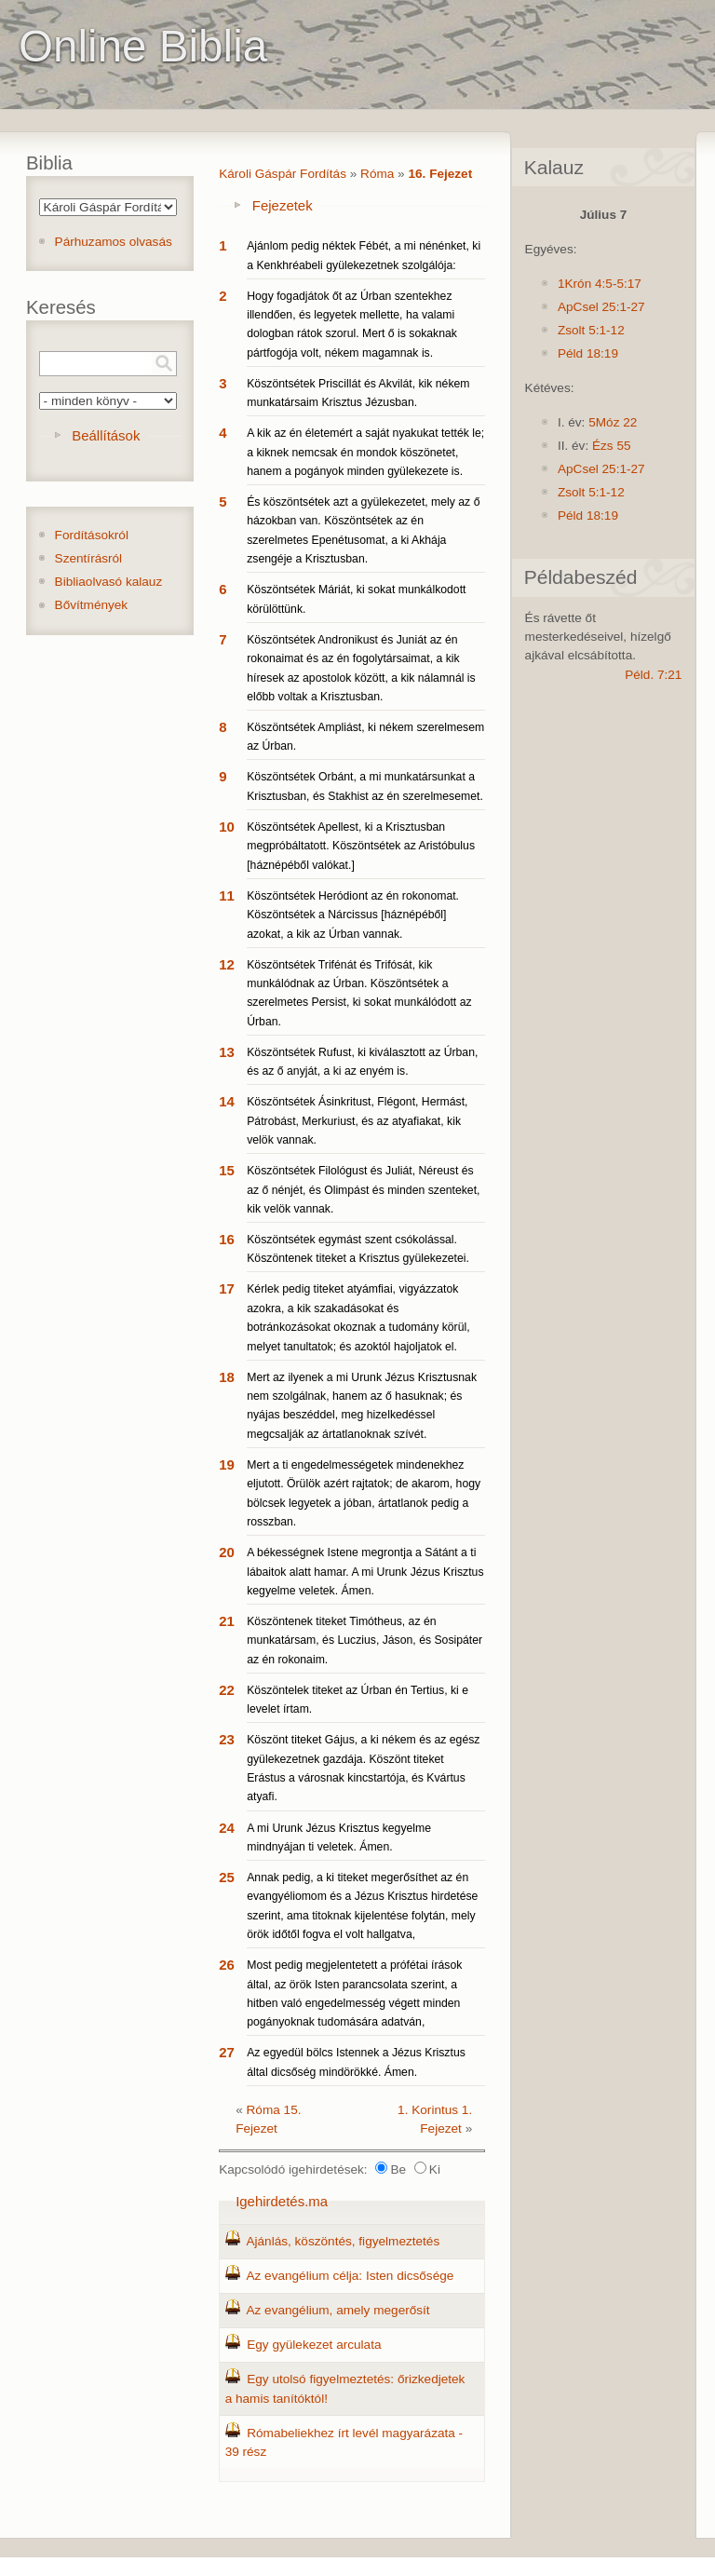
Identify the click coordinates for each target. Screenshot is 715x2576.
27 (227, 2052)
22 (227, 1690)
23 (227, 1739)
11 (227, 895)
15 (227, 1170)
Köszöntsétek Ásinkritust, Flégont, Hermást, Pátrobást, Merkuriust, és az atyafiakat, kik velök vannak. (357, 1120)
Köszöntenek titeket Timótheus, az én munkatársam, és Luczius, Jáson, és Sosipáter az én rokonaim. (364, 1640)
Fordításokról (91, 535)
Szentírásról (89, 558)
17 (227, 1288)
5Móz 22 (612, 422)
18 (227, 1377)
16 (227, 1239)
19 (227, 1464)
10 (227, 826)
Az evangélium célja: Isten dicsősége (349, 2276)
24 (227, 1828)
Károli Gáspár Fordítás (282, 174)
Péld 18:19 (588, 353)
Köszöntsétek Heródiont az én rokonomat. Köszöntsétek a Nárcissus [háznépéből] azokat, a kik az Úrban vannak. (353, 915)
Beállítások (106, 435)
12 (227, 964)
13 (227, 1052)
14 (227, 1101)
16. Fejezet (440, 174)
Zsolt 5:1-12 (591, 330)
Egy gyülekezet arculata (314, 2345)
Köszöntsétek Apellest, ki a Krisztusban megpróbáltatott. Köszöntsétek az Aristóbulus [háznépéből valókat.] (361, 846)
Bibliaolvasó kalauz (109, 582)
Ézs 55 (611, 446)
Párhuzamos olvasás (113, 242)
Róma (377, 174)
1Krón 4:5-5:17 (599, 284)
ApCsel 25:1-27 (601, 307)
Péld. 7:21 (653, 675)
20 (227, 1552)
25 (227, 1877)
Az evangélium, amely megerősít (337, 2310)
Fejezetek (282, 205)
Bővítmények (91, 605)
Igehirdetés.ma (282, 2201)
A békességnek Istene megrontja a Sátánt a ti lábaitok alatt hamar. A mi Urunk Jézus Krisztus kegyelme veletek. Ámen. (365, 1571)
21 (227, 1621)
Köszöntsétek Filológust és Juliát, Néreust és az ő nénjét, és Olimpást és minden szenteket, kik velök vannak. (363, 1189)
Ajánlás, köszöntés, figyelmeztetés (342, 2241)
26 (227, 1965)
